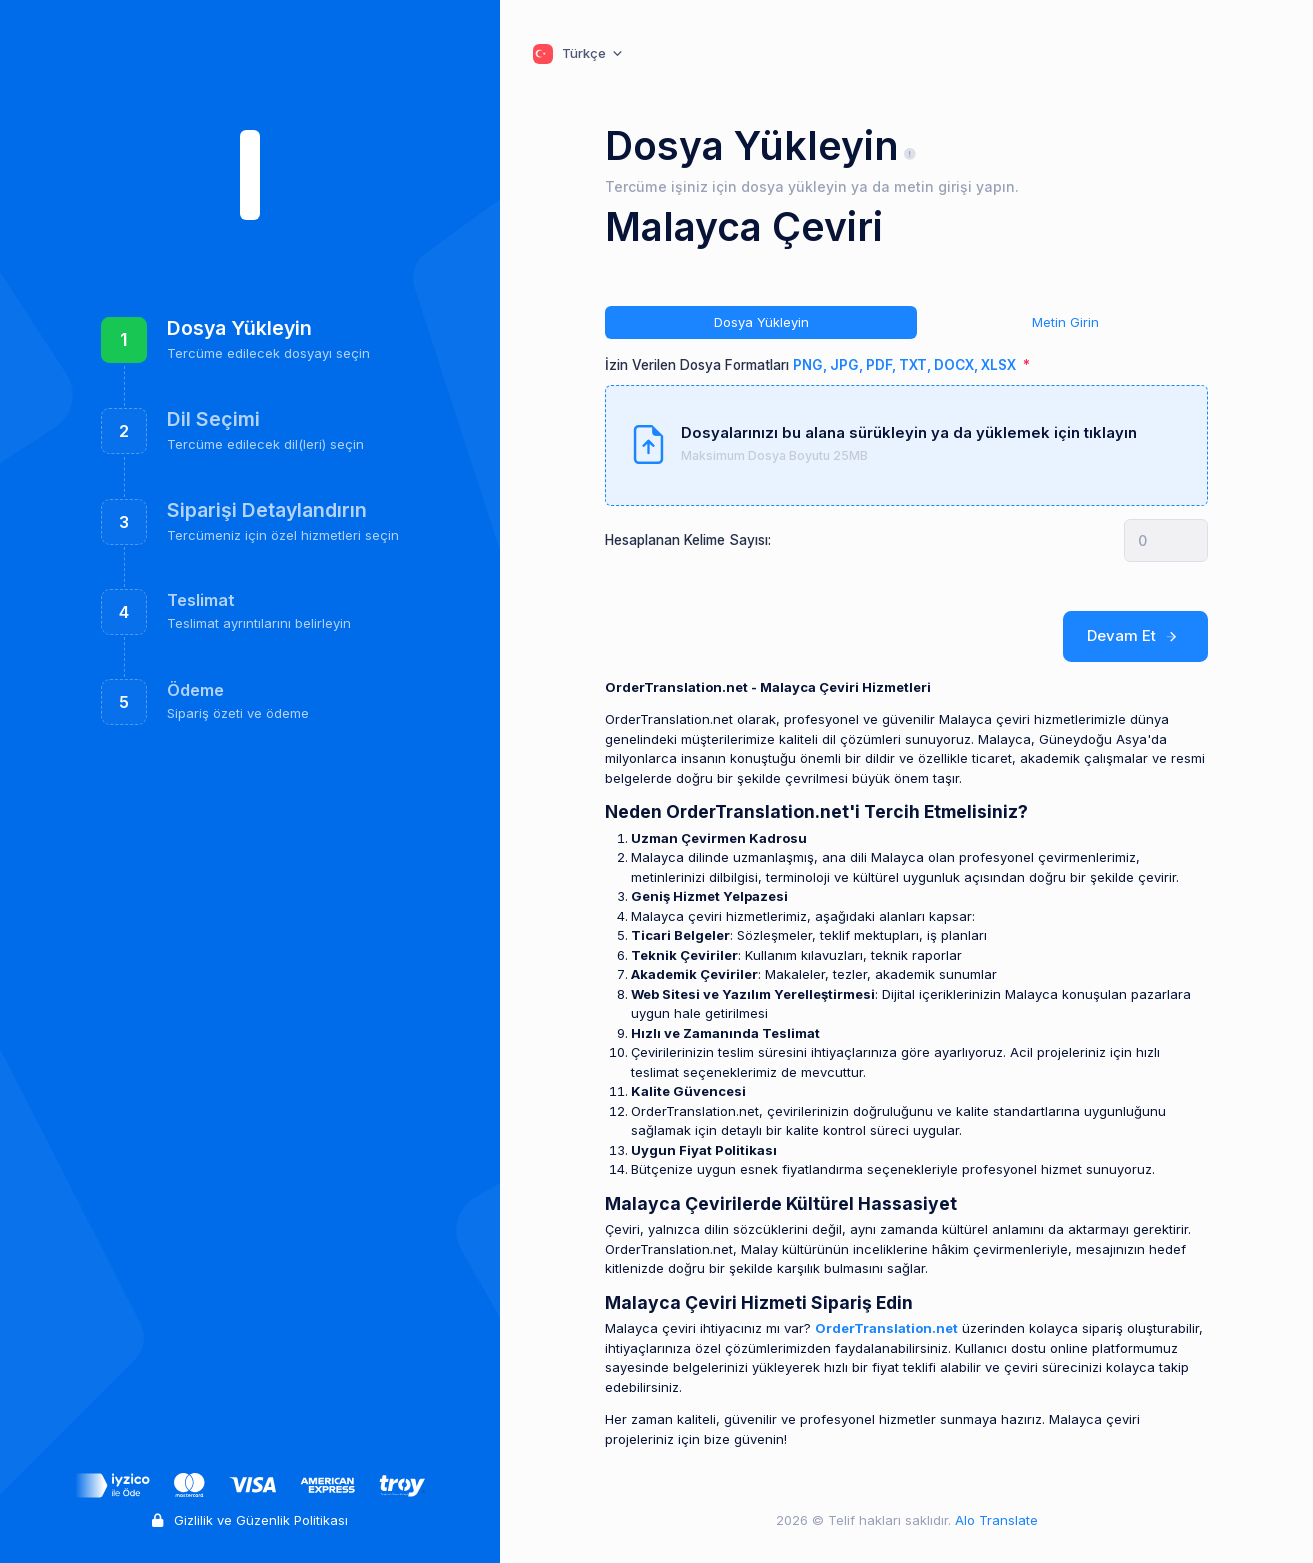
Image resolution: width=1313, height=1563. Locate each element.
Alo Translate (994, 1520)
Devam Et (1135, 636)
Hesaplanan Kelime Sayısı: (688, 540)
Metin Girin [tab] (1065, 322)
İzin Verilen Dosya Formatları (812, 365)
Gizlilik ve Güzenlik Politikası (250, 1520)
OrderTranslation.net (886, 1328)
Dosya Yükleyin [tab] (761, 322)
